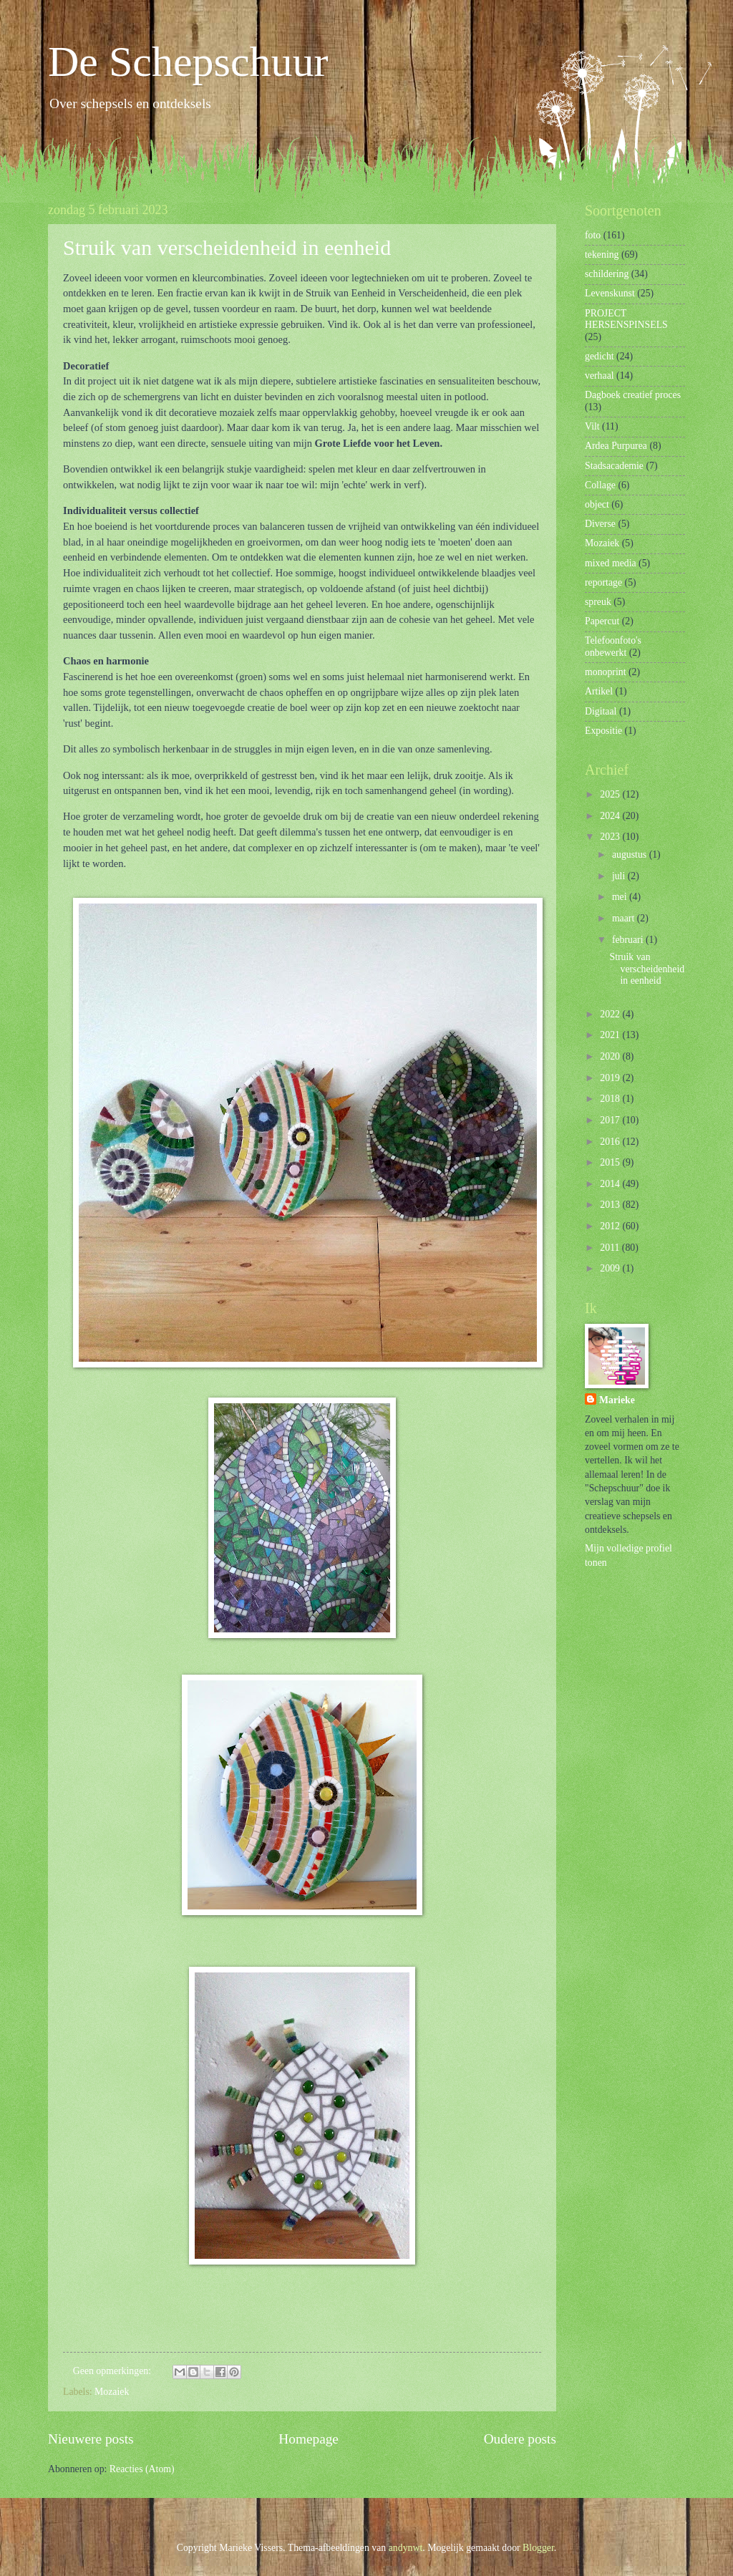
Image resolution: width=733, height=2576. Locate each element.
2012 (611, 1226)
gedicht (599, 356)
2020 (611, 1056)
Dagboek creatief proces (633, 394)
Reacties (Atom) (142, 2469)
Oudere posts (520, 2438)
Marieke (617, 1400)
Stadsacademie (614, 465)
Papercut (602, 621)
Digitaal (600, 711)
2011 (611, 1247)
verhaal (599, 375)
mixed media (610, 563)
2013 (611, 1204)
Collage (600, 485)
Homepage (308, 2438)
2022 (611, 1014)
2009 (611, 1268)
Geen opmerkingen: (113, 2371)
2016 (611, 1141)
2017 (611, 1120)
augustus (630, 854)
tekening (602, 254)
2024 (611, 815)
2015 (611, 1162)
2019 (611, 1077)
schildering (606, 273)
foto (593, 235)
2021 (611, 1035)
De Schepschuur (188, 61)
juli (620, 876)
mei (620, 896)
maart (624, 918)
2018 (611, 1098)
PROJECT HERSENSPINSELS (626, 319)
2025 (611, 794)
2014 (611, 1183)
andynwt (406, 2547)
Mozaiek (111, 2391)
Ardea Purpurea (616, 445)
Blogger (538, 2547)
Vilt (592, 426)
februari (629, 939)
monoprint (605, 672)
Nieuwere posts (91, 2438)
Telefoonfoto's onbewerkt (613, 646)
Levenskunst (610, 293)
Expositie (603, 730)
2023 (611, 836)
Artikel (599, 691)
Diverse (600, 523)
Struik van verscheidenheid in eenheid (227, 247)
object (597, 504)
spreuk (598, 601)
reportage (603, 582)
